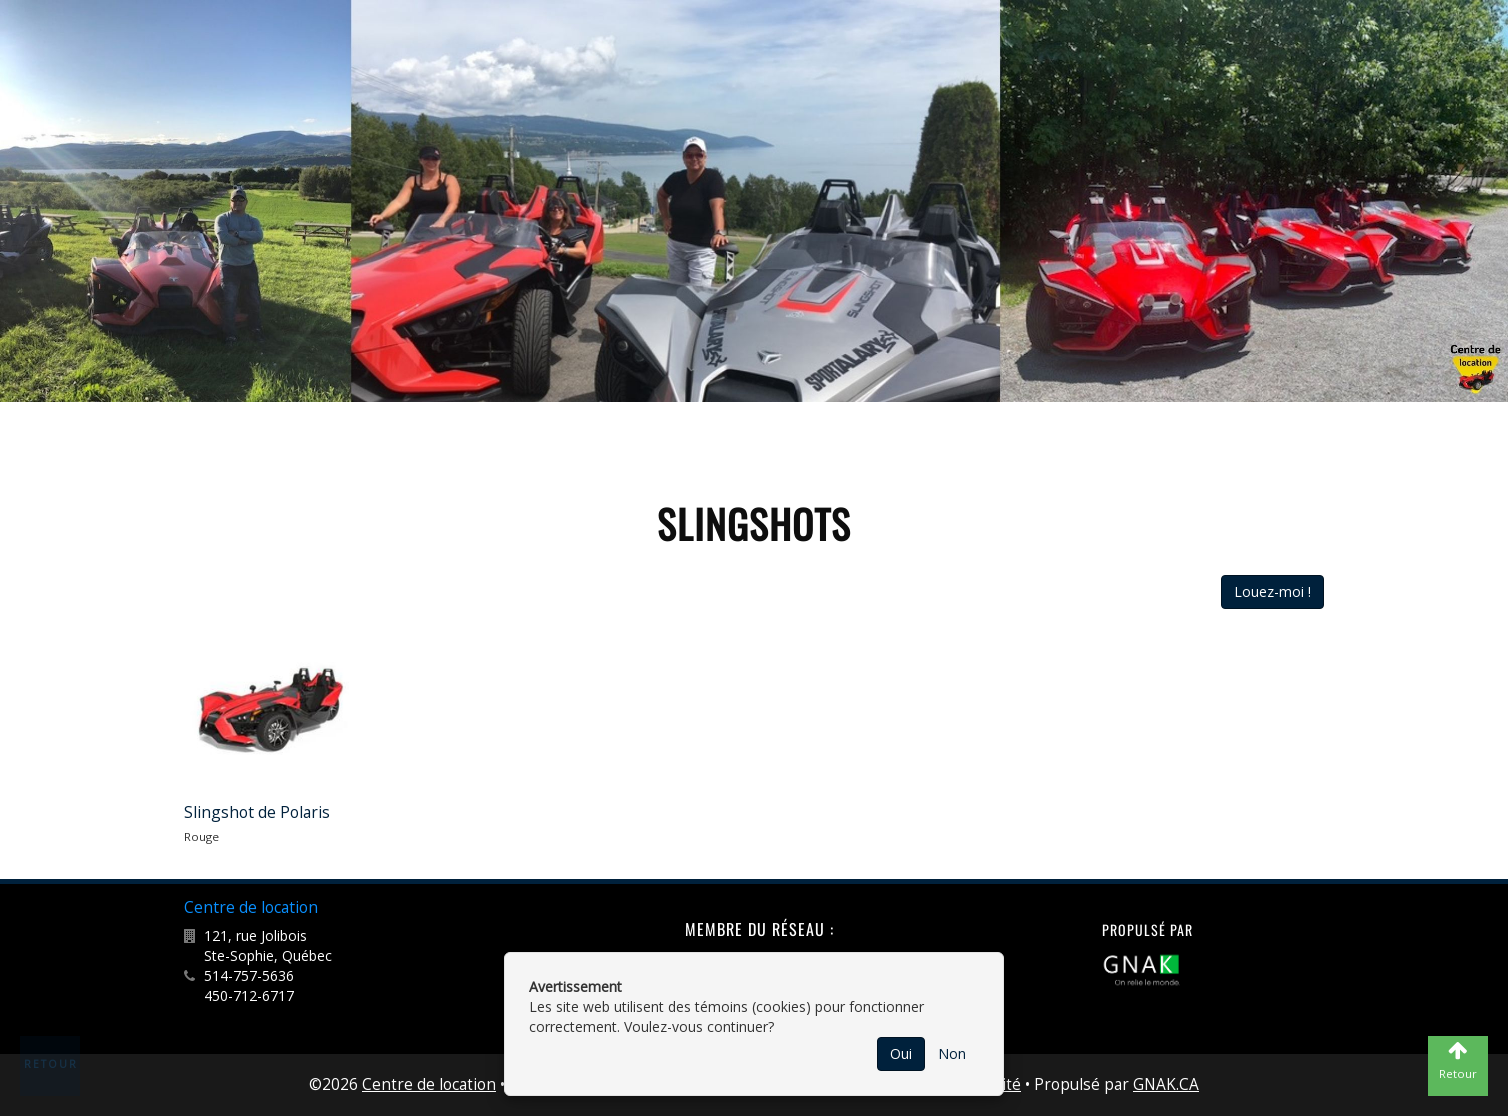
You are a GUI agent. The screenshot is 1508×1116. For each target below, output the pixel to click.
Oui (901, 1053)
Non (952, 1053)
